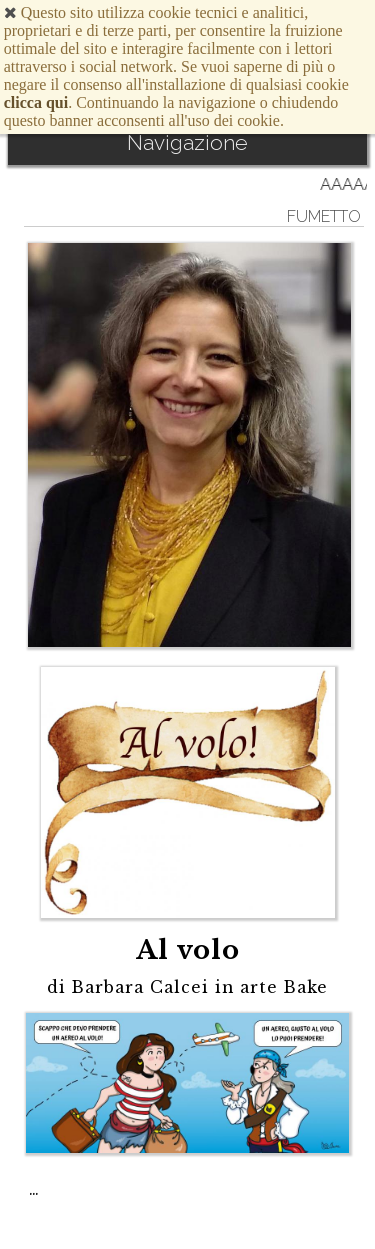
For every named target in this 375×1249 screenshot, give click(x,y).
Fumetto (324, 216)
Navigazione (187, 142)
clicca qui (36, 102)
